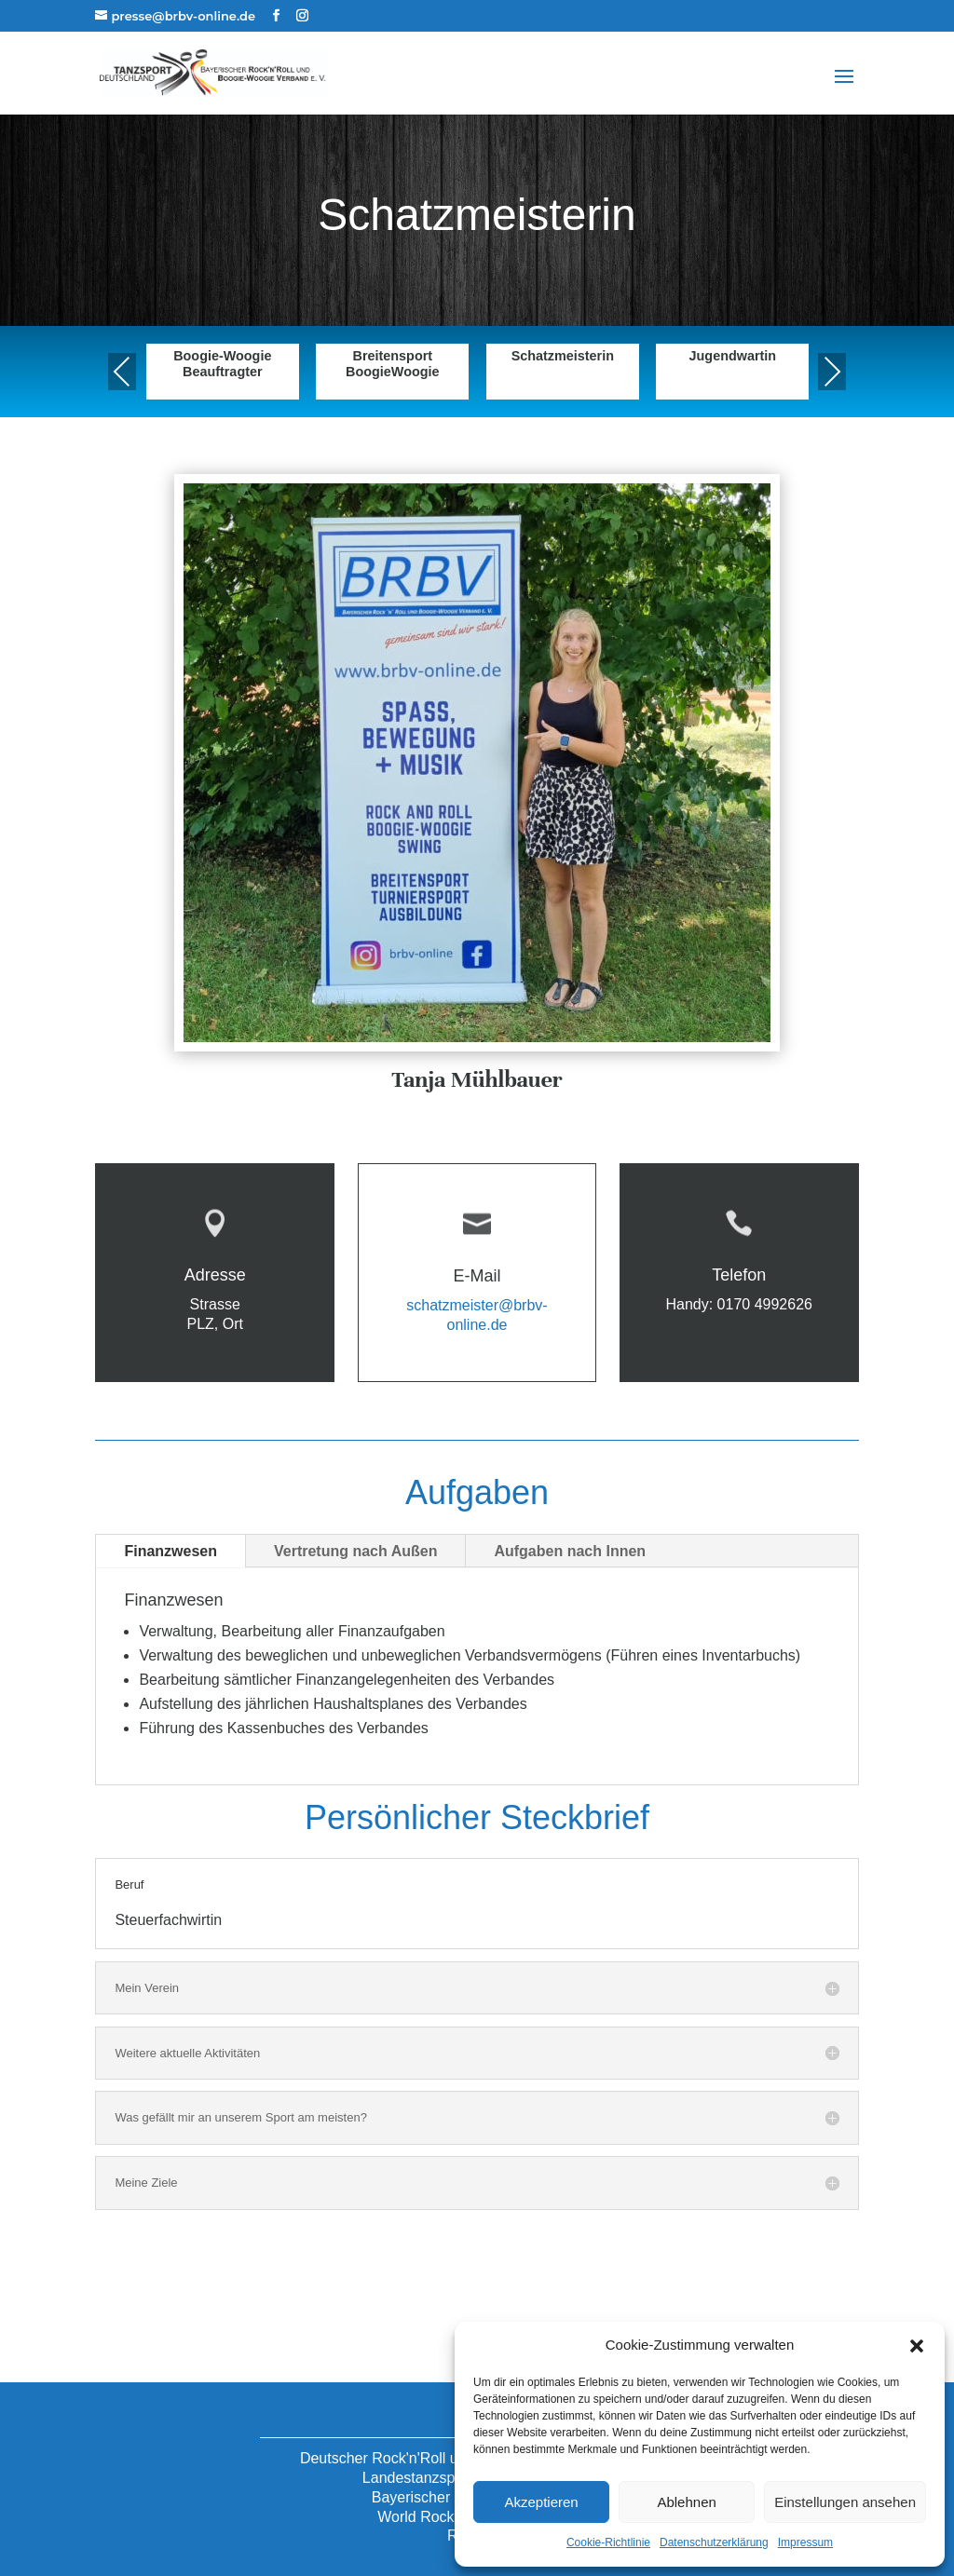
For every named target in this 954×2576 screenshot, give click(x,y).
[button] (916, 2346)
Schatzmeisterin (562, 355)
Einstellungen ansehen (845, 2502)
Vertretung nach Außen (355, 1551)
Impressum (805, 2542)
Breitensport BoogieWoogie (392, 363)
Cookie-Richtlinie (608, 2542)
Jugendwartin (733, 355)
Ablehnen (686, 2502)
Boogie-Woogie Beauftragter (222, 363)
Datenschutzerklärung (714, 2542)
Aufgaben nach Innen (570, 1551)
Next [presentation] (832, 371)
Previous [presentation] (122, 371)
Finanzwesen (170, 1551)
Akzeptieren (541, 2502)
